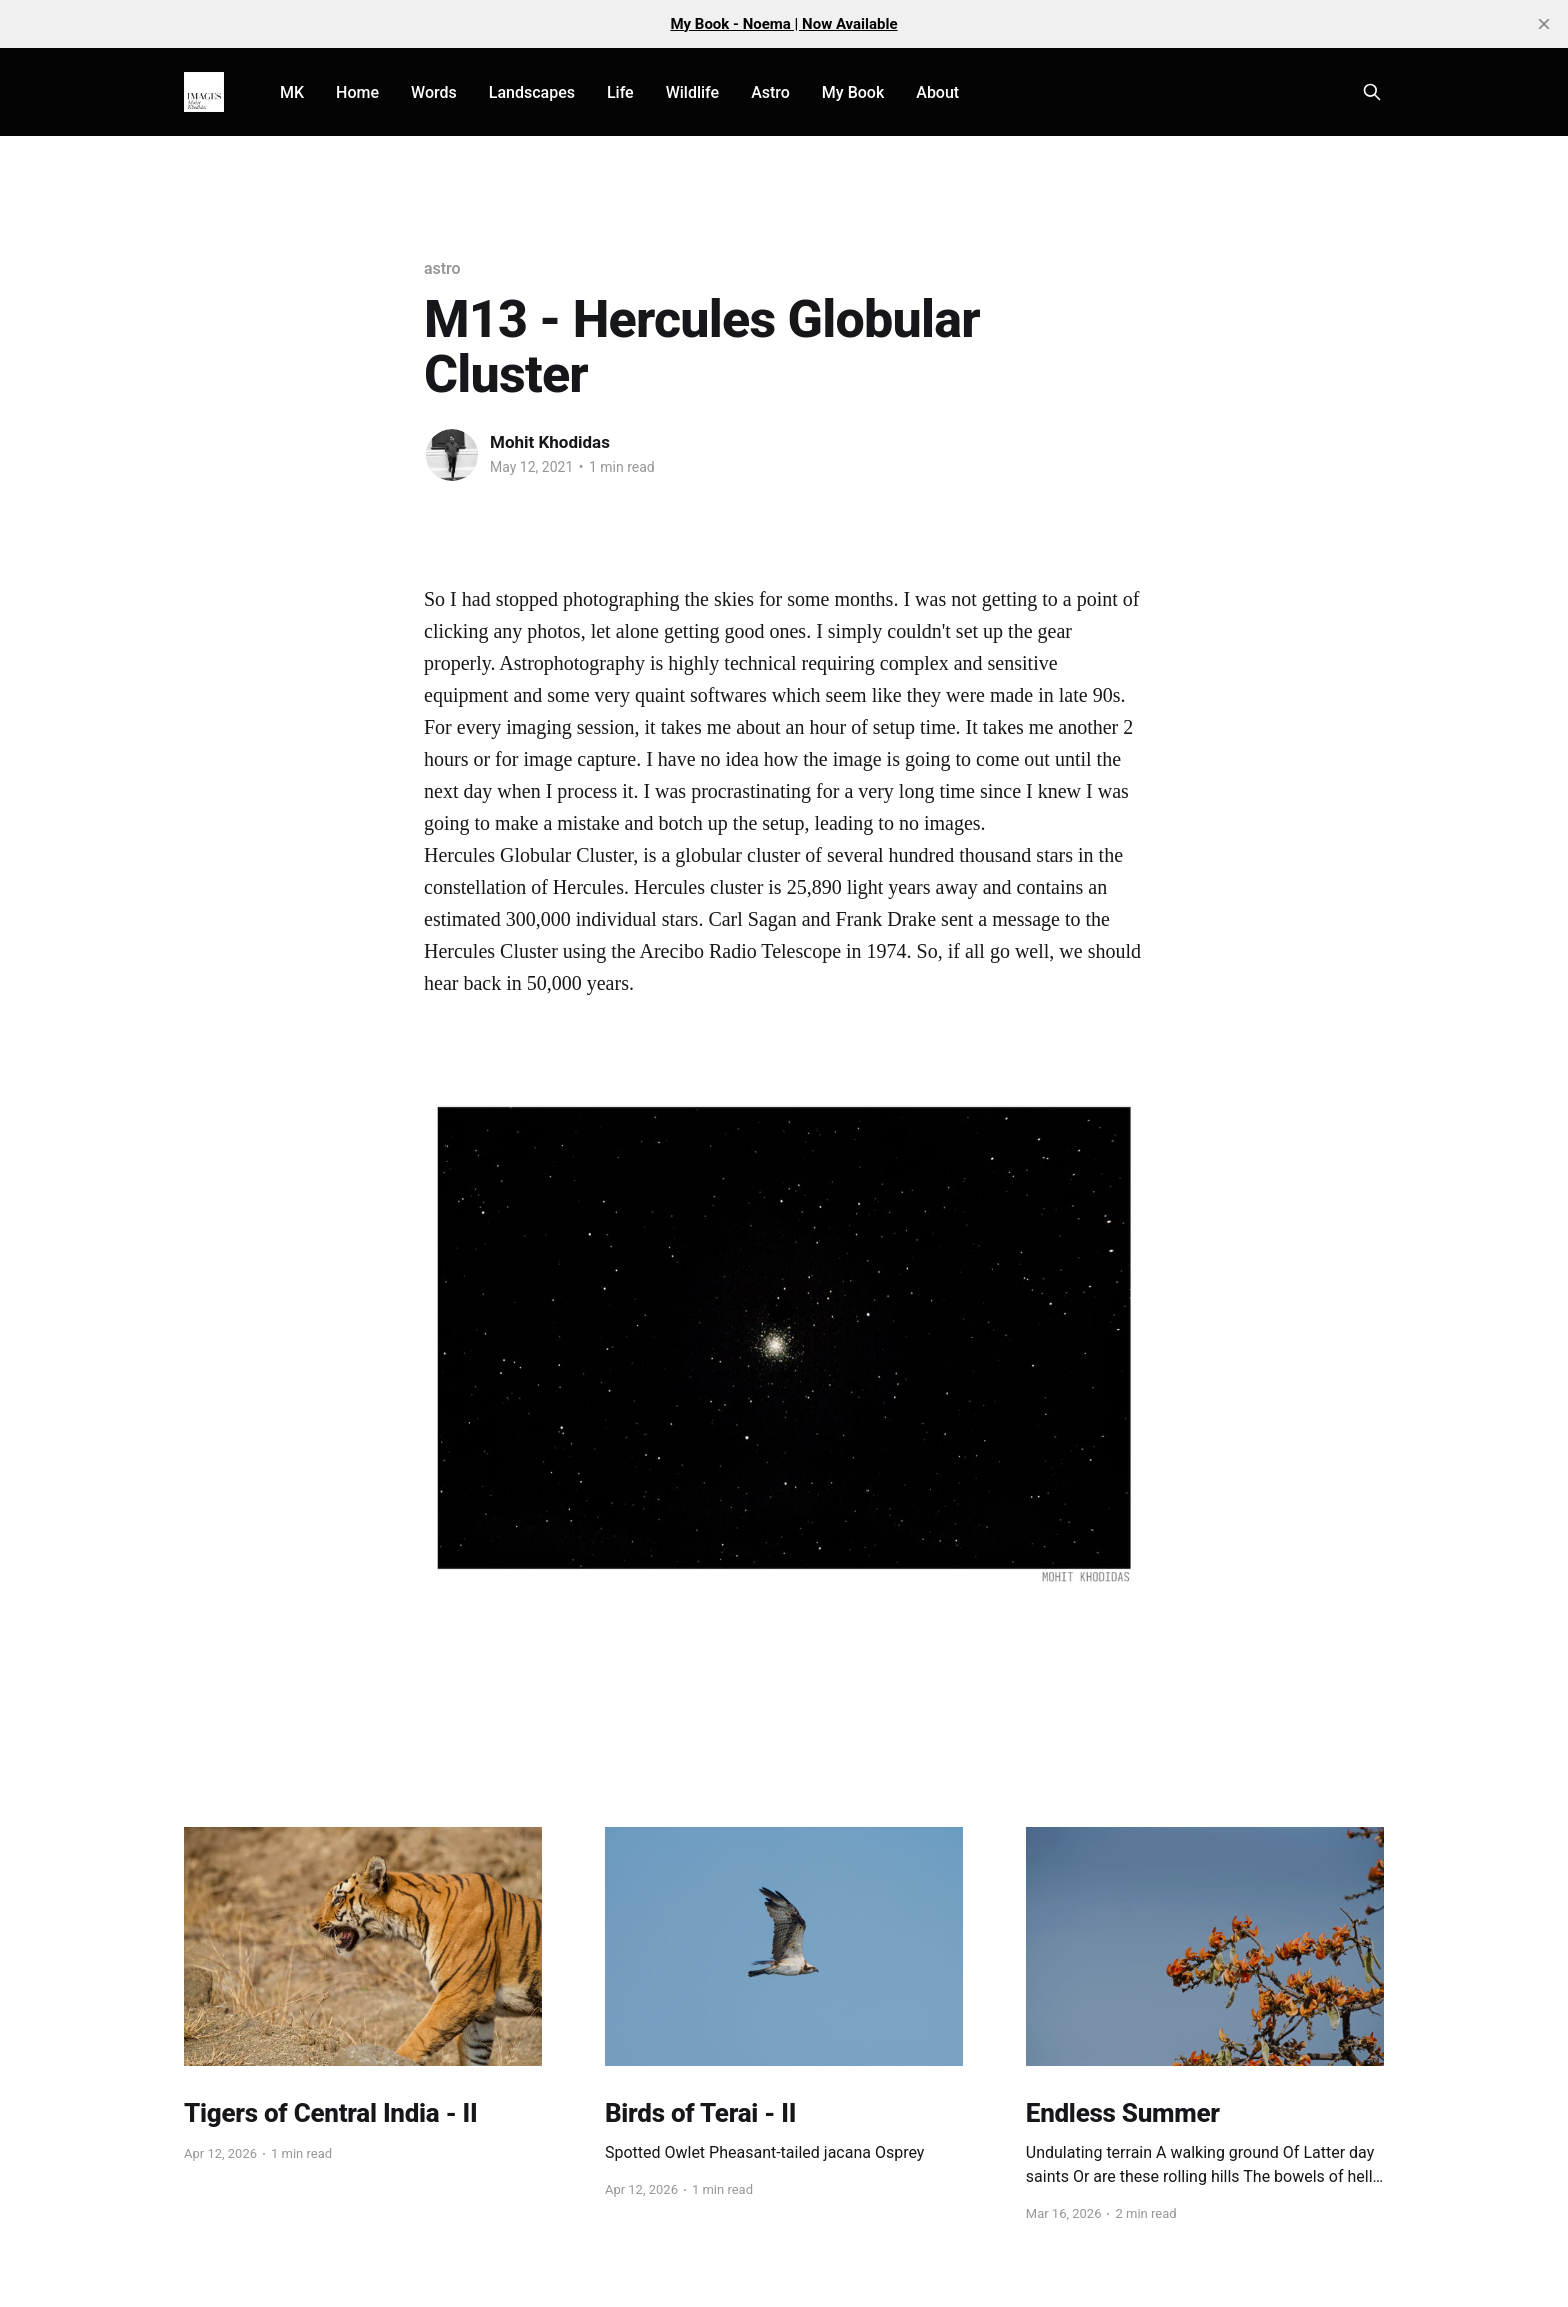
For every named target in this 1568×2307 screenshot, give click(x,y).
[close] (1544, 24)
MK (292, 92)
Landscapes (532, 92)
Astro (770, 92)
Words (434, 92)
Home (357, 92)
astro (442, 268)
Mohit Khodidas (550, 442)
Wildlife (692, 92)
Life (620, 92)
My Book (853, 92)
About (937, 92)
